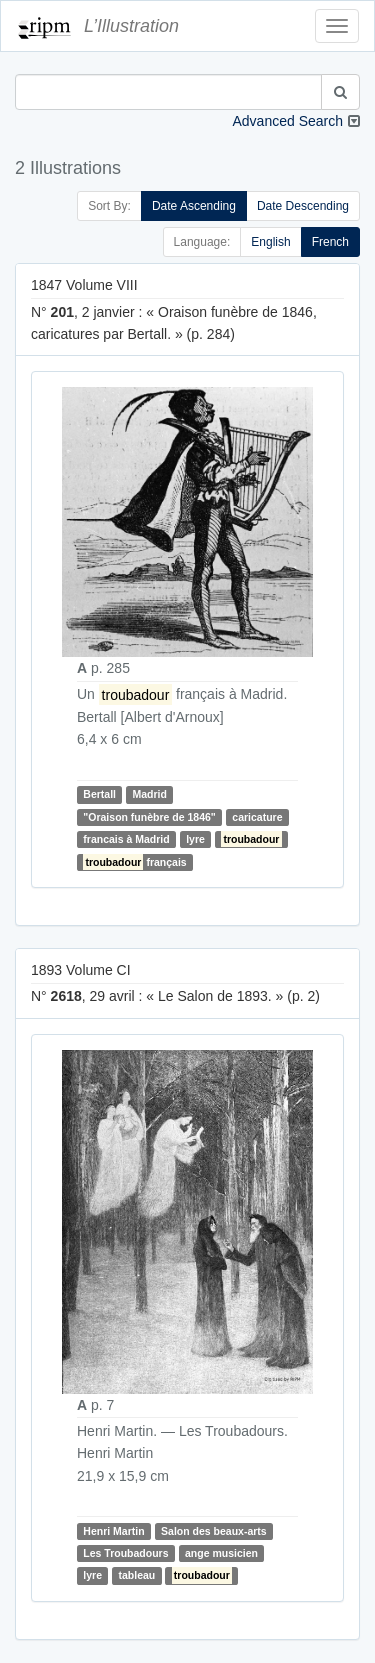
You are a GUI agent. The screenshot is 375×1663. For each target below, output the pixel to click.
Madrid (149, 794)
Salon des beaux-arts (214, 1531)
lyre (195, 839)
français (134, 862)
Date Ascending (194, 206)
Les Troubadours (125, 1553)
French (330, 242)
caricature (257, 817)
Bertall (99, 794)
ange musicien (221, 1553)
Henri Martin (113, 1531)
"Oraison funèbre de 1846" (149, 817)
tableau (136, 1575)
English (270, 242)
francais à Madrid (126, 839)
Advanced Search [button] (287, 121)
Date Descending (303, 206)
